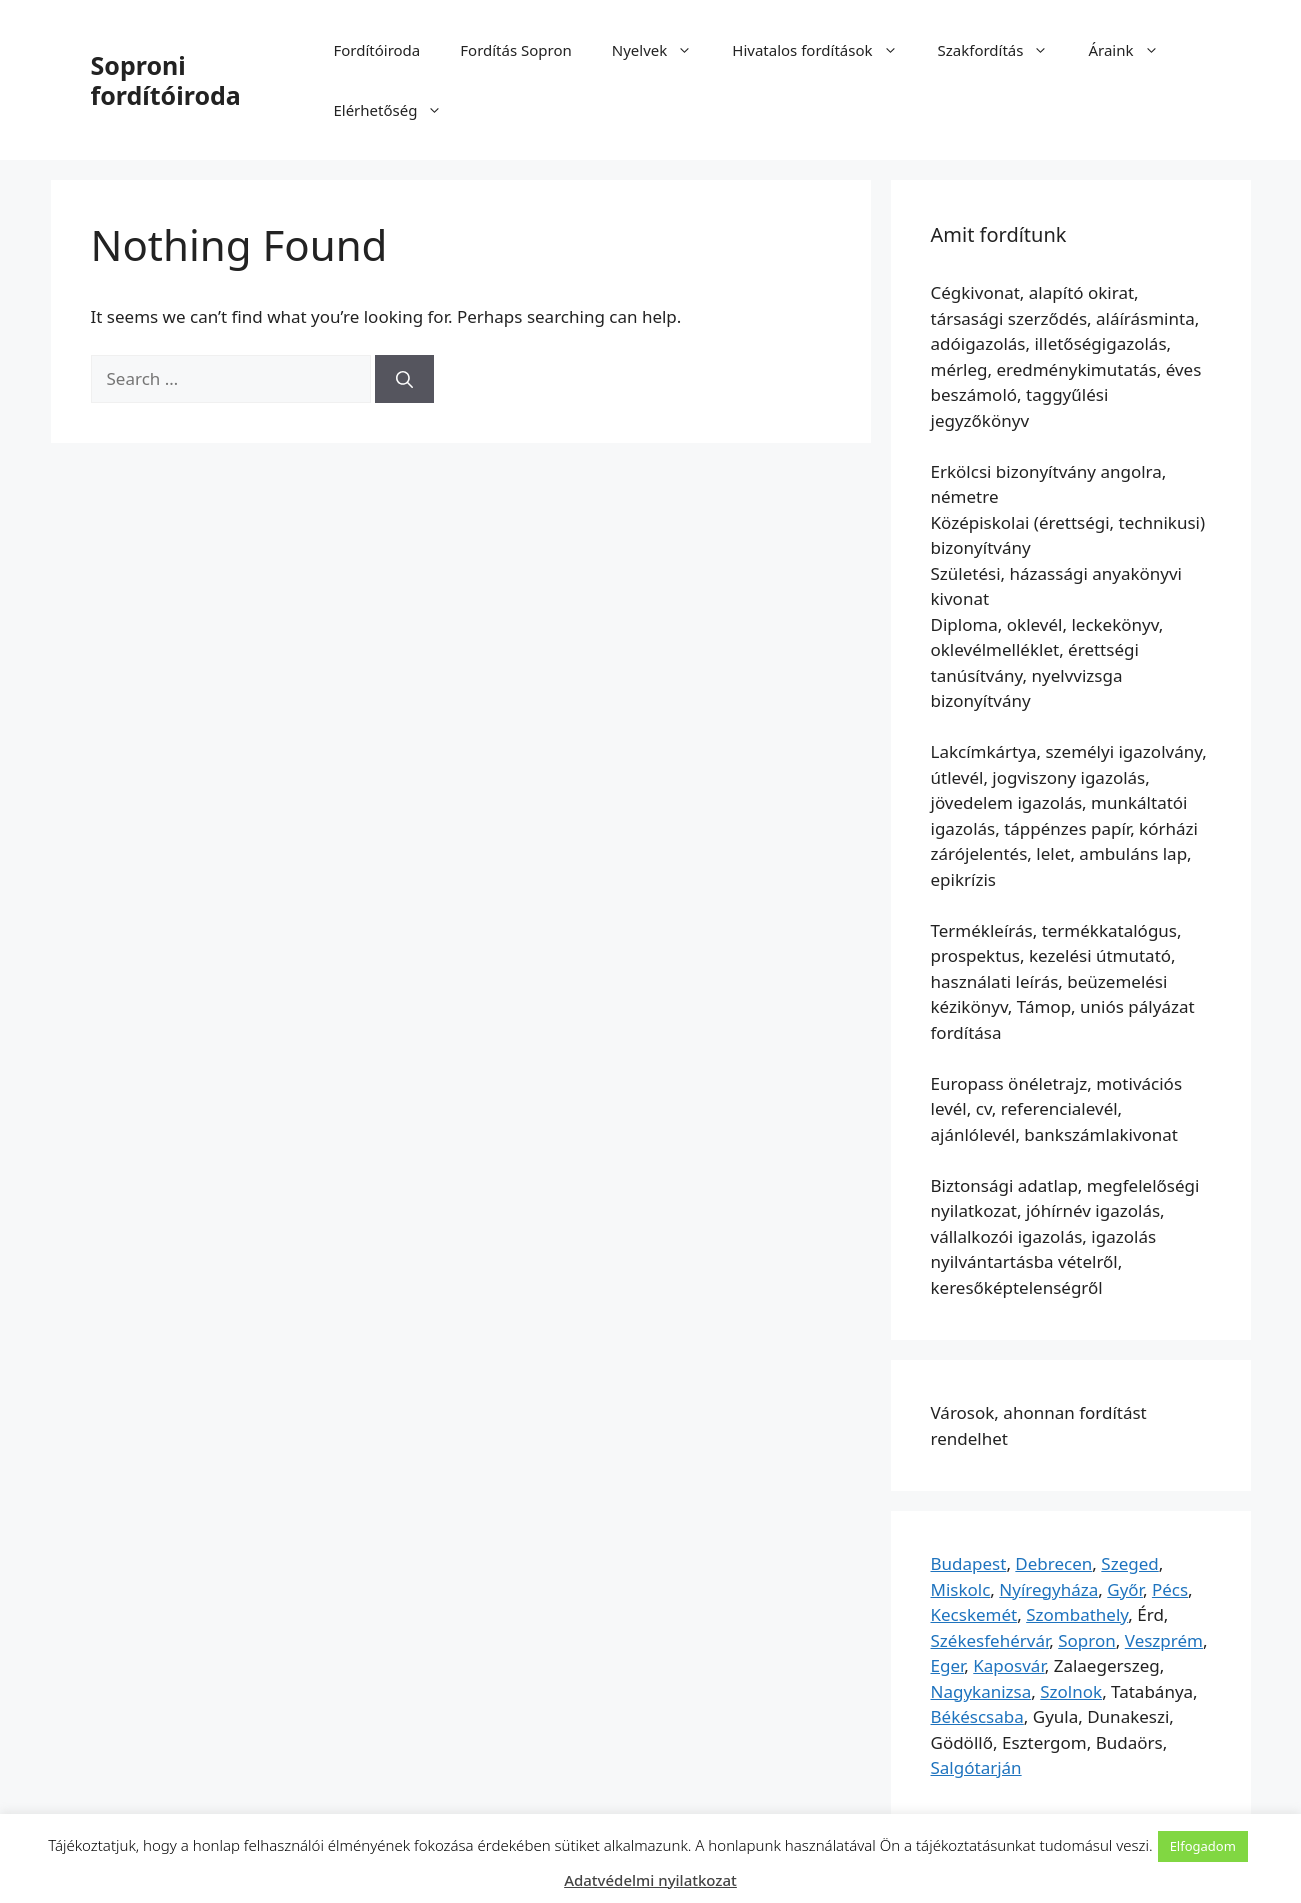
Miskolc (961, 1589)
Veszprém (1164, 1640)
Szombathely (1077, 1614)
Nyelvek (662, 50)
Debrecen (1053, 1563)
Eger (948, 1665)
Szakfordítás (1003, 50)
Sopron (1087, 1640)
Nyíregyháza (1048, 1589)
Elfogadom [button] (1203, 1846)
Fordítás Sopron (516, 50)
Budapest (969, 1563)
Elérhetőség (397, 110)
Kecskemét (974, 1614)
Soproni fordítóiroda (166, 80)
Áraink (1133, 50)
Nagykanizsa (981, 1691)
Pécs (1170, 1589)
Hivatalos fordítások (824, 50)
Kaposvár (1008, 1665)
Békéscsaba (977, 1716)
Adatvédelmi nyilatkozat (650, 1880)
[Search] (404, 379)
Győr (1125, 1589)
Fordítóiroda (376, 50)
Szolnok (1071, 1691)
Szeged (1129, 1563)
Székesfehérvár (990, 1640)
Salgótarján (976, 1767)
